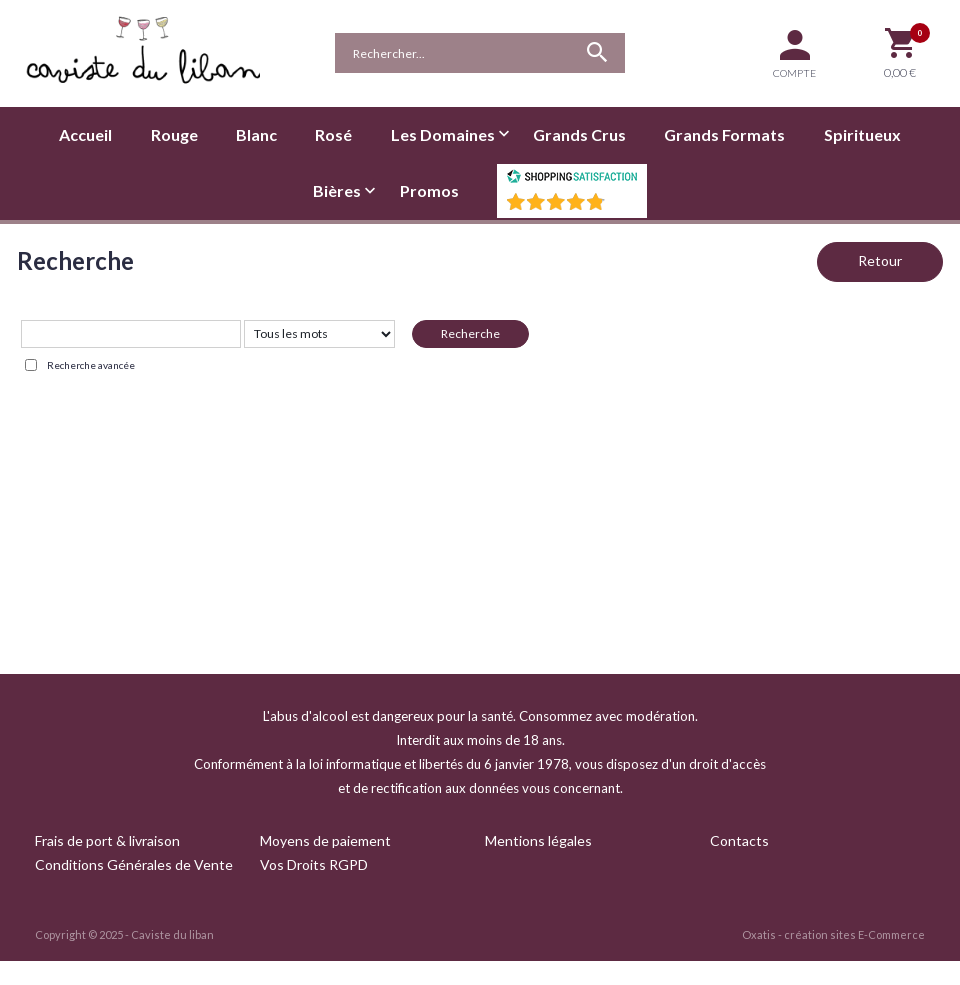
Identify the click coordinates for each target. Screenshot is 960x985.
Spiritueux (862, 134)
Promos (429, 190)
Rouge (174, 134)
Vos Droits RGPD (314, 864)
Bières (337, 190)
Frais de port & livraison (107, 840)
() (624, 207)
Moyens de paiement (325, 840)
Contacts (739, 840)
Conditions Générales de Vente (134, 864)
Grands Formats (724, 134)
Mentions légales (538, 840)
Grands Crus (579, 134)
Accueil (85, 134)
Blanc (256, 134)
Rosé (333, 134)
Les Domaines (443, 134)
